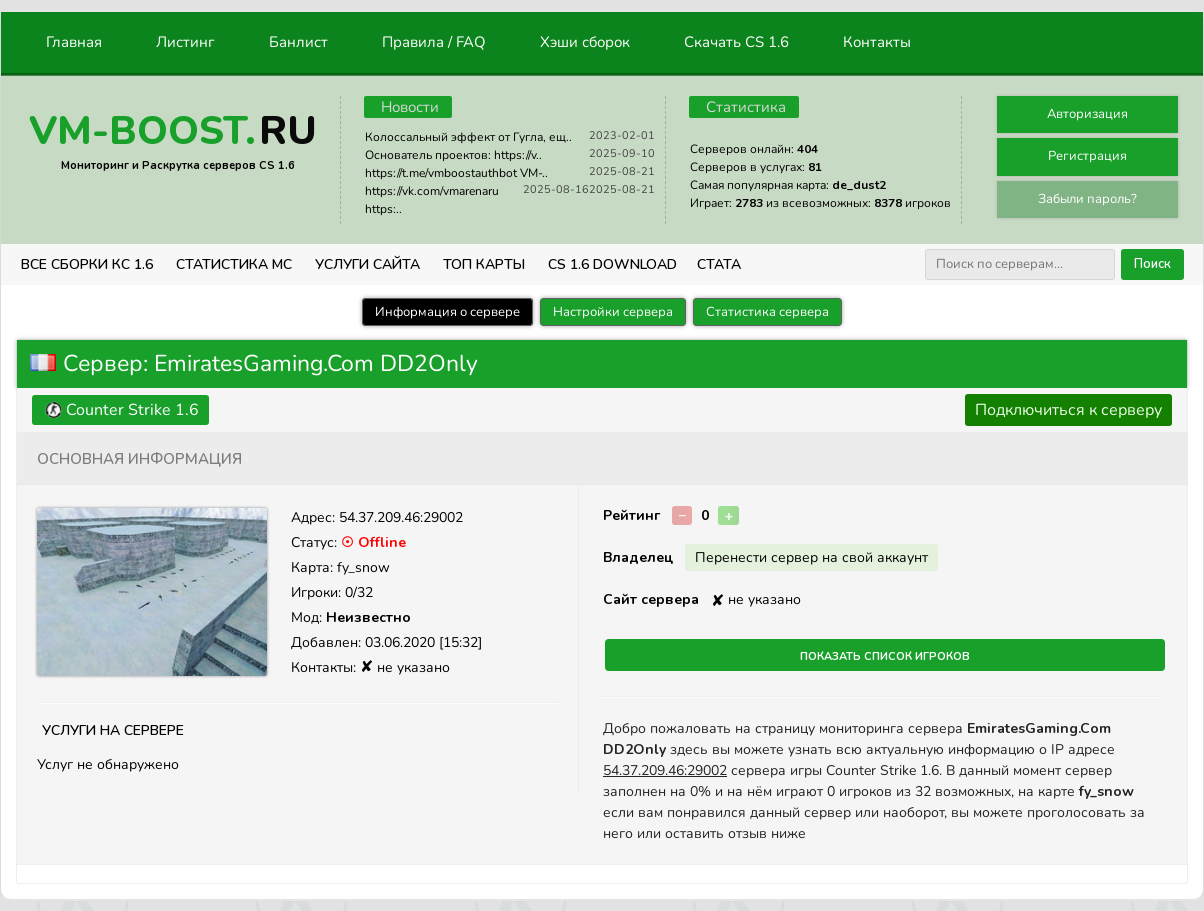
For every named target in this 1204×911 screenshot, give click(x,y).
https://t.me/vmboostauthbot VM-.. (456, 173)
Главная (74, 42)
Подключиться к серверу (1068, 410)
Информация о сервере (447, 312)
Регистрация (1087, 156)
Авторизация (1087, 114)
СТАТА (719, 264)
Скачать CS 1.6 (736, 42)
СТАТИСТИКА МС (234, 264)
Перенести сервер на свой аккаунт (811, 557)
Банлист (298, 42)
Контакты (877, 42)
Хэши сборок (585, 42)
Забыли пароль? (1087, 199)
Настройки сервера (613, 312)
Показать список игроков (885, 655)
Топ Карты (484, 264)
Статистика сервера (767, 312)
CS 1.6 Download (612, 264)
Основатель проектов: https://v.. (453, 155)
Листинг (185, 42)
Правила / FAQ (434, 42)
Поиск (1152, 264)
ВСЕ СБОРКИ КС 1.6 (87, 264)
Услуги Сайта (367, 264)
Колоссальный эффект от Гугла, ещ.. (468, 137)
